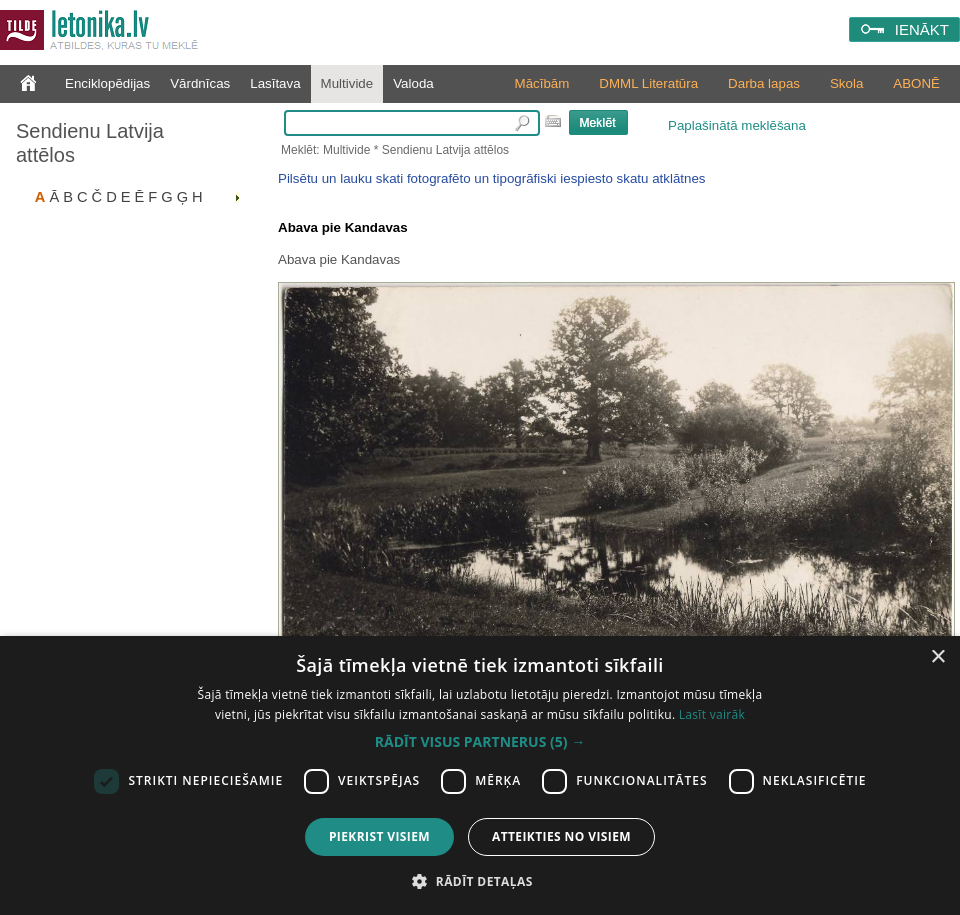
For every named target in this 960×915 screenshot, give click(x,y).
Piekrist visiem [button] (379, 836)
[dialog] (480, 775)
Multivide (347, 83)
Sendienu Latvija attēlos (90, 143)
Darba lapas (764, 83)
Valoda (413, 83)
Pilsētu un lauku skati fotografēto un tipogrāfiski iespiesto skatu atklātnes (491, 178)
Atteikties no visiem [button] (561, 836)
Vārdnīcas (200, 83)
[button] (480, 742)
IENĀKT (922, 29)
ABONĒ (916, 83)
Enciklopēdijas (107, 83)
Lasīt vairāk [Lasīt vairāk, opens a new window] (712, 714)
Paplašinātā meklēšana (737, 125)
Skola (846, 83)
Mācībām (542, 83)
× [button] (937, 657)
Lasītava (275, 83)
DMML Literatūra (648, 83)
